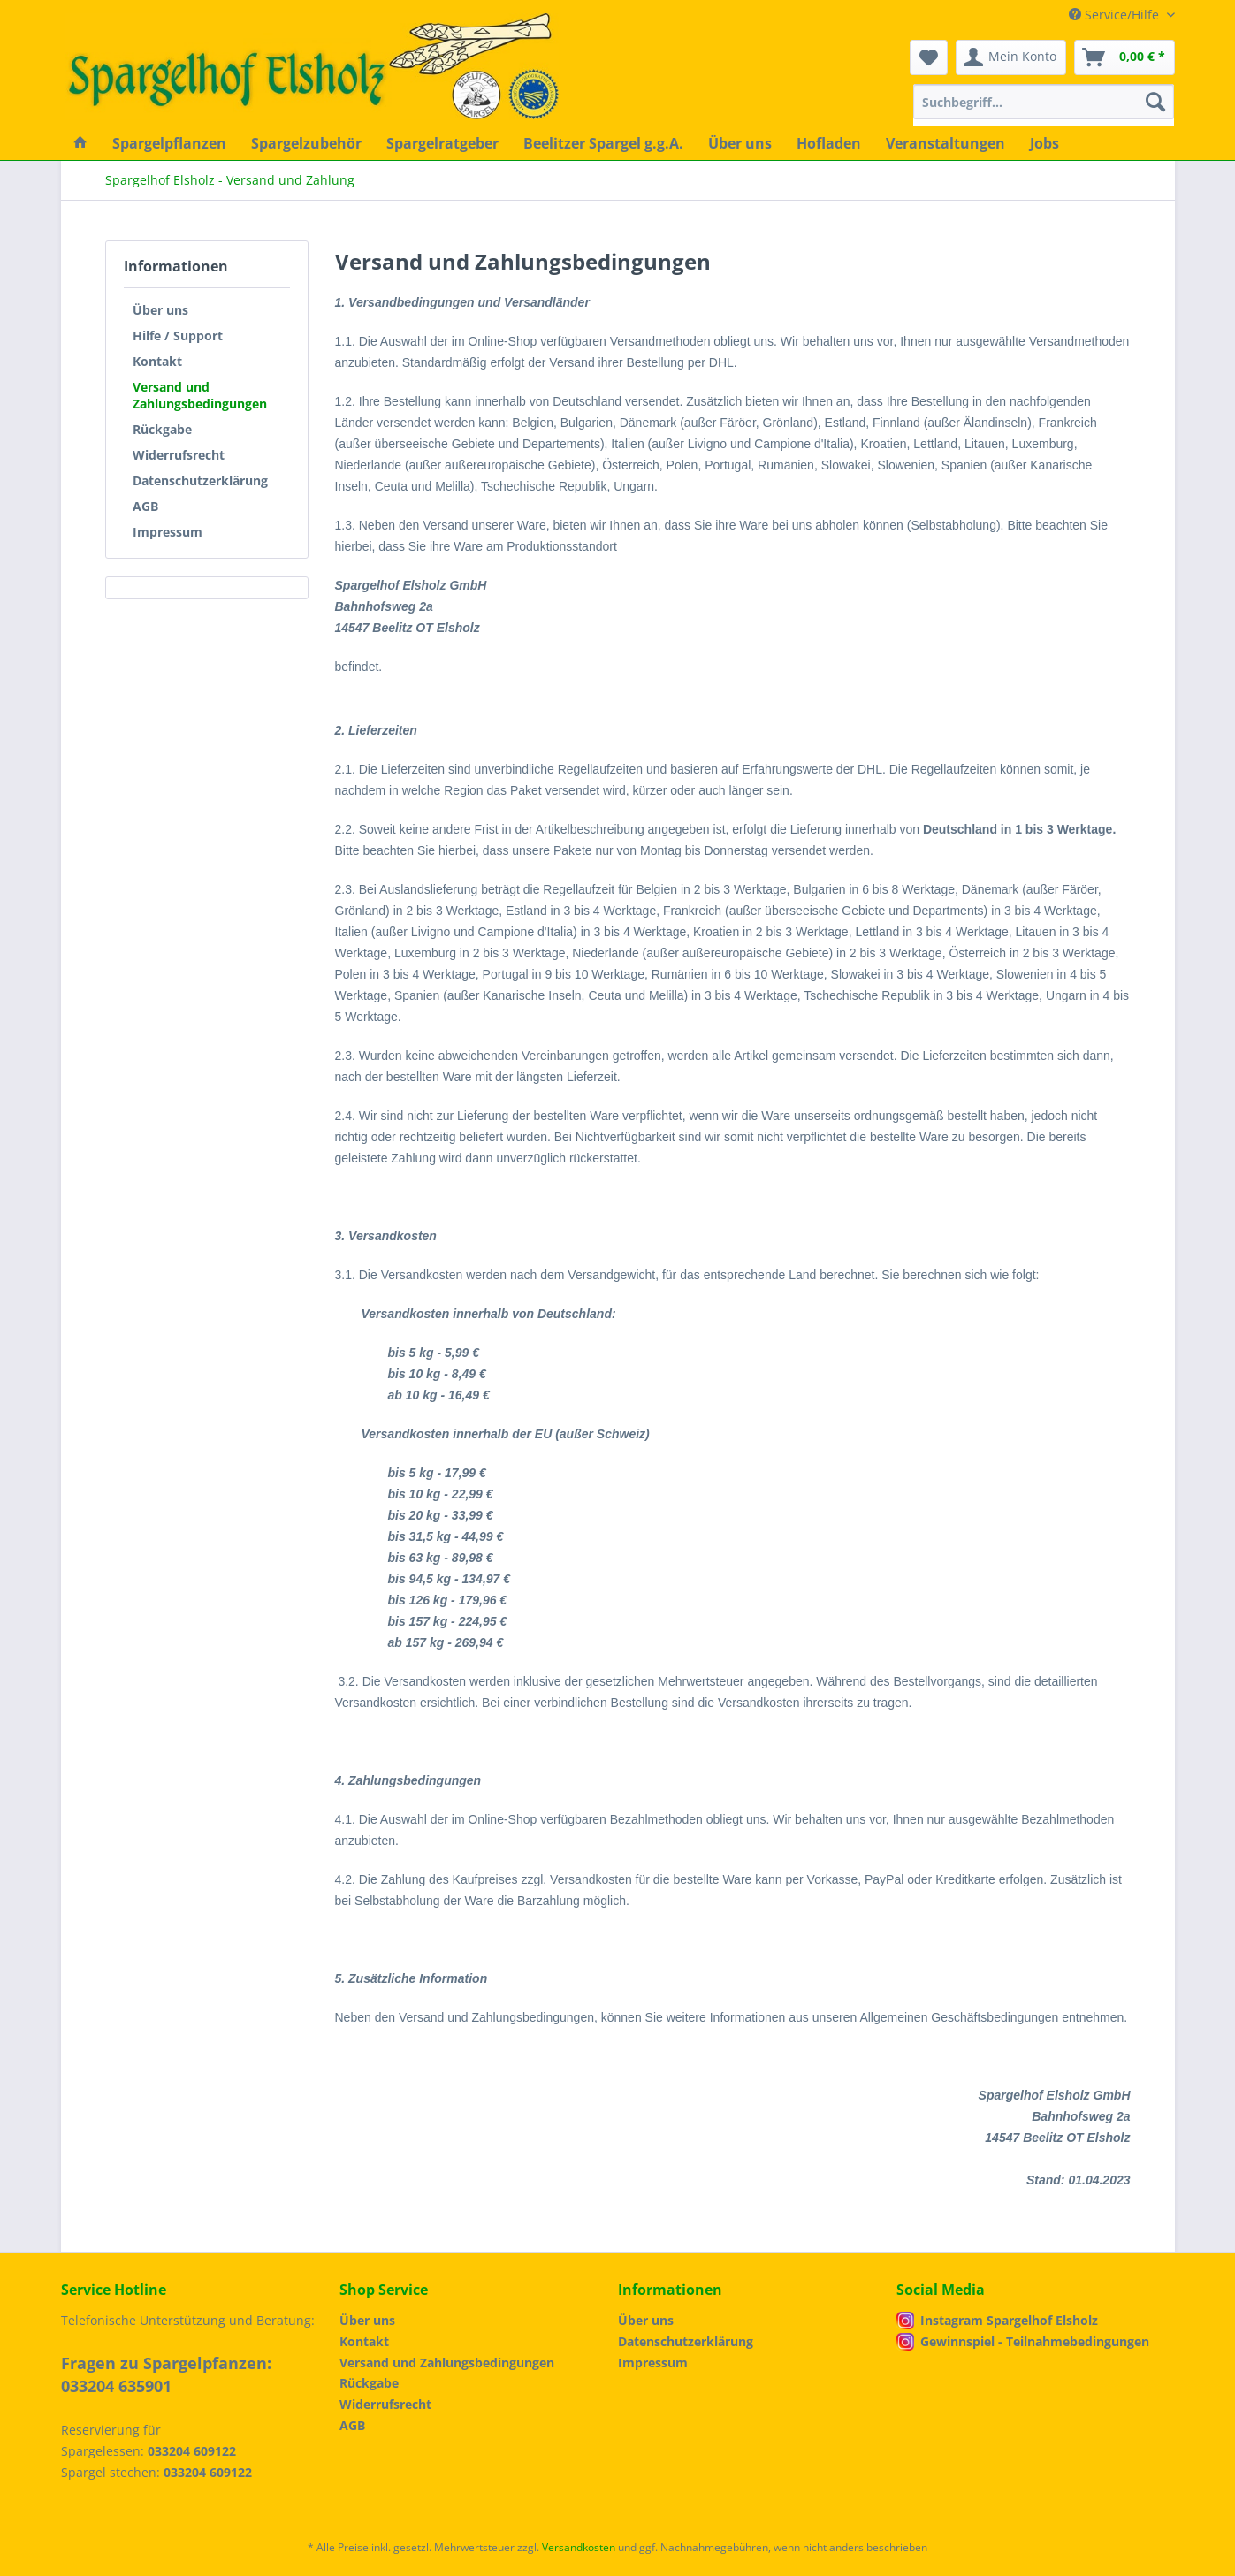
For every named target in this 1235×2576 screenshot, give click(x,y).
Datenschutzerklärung (200, 480)
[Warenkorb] (1124, 57)
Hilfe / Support (178, 335)
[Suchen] (1155, 101)
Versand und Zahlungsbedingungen (200, 395)
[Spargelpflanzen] (169, 143)
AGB (145, 506)
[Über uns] (740, 143)
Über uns (160, 309)
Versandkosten (578, 2547)
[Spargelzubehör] (306, 143)
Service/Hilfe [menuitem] (1116, 14)
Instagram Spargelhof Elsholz (1009, 2320)
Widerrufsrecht (179, 454)
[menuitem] (1043, 110)
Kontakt (157, 361)
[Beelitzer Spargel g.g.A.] (603, 143)
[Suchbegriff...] (1043, 101)
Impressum (167, 531)
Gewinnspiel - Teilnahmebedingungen (1034, 2341)
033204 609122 (192, 2451)
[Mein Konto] (1011, 57)
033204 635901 (116, 2386)
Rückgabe (162, 429)
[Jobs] (1044, 143)
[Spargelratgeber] (442, 143)
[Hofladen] (828, 143)
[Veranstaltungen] (945, 143)
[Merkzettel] (929, 57)
